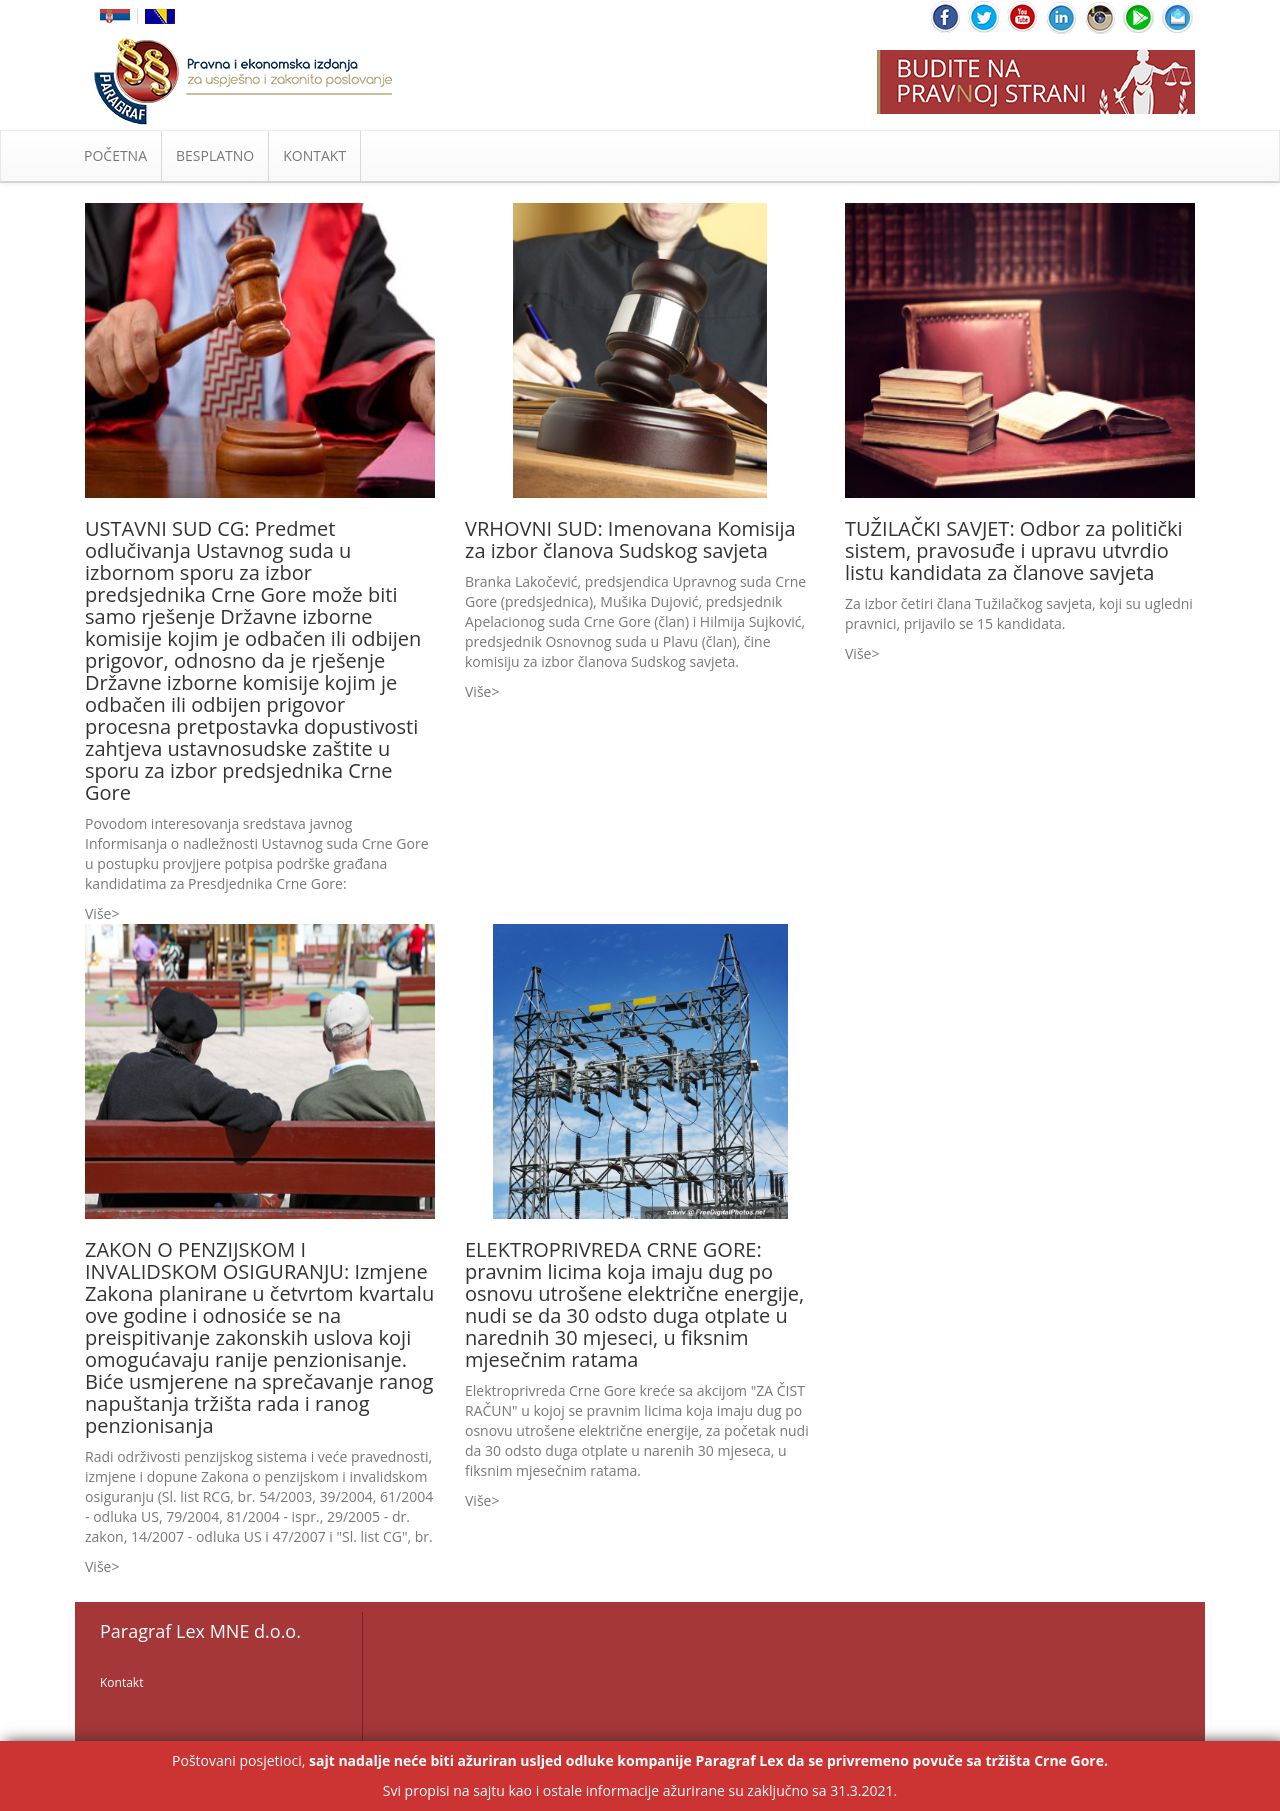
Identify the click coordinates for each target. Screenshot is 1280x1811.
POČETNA (115, 155)
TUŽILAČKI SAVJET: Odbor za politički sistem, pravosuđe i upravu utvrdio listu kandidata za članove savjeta (1014, 550)
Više (98, 913)
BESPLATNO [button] (215, 155)
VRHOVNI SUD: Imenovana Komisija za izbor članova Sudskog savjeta (630, 539)
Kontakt (121, 1682)
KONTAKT (314, 155)
